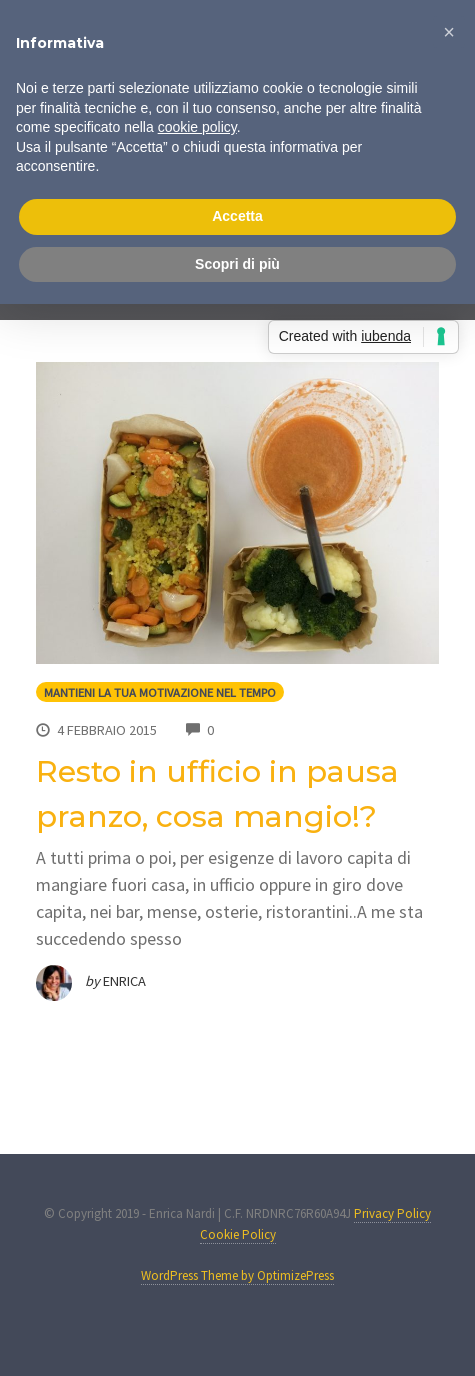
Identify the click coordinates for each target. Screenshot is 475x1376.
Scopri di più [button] (237, 264)
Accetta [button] (237, 216)
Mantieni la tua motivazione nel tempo (160, 692)
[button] (449, 32)
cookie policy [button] (197, 127)
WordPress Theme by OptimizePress (237, 1275)
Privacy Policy (392, 1213)
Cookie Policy (238, 1234)
